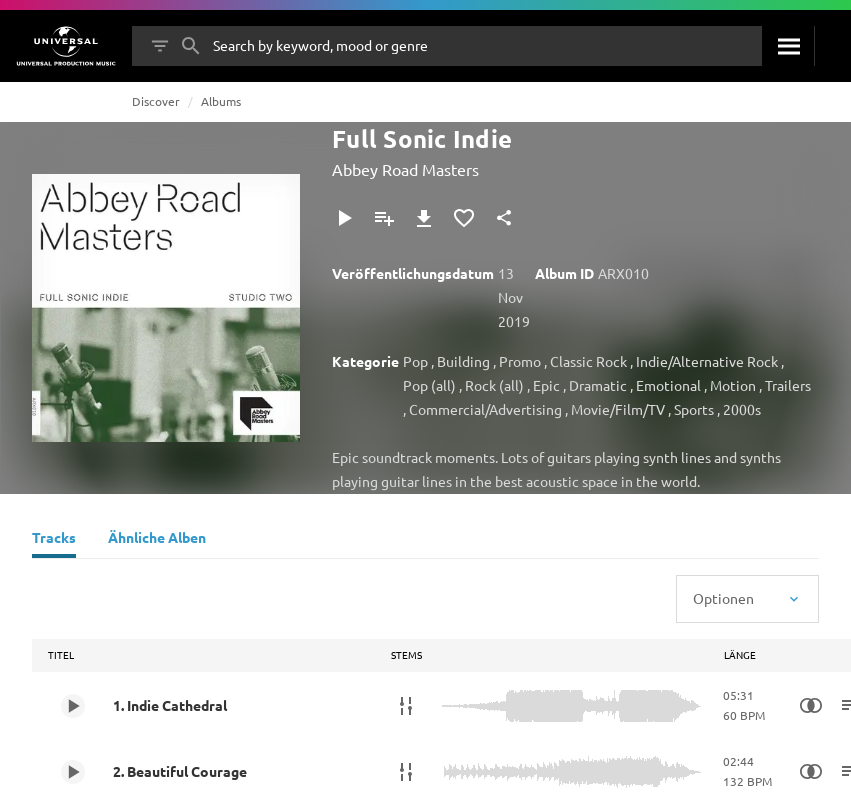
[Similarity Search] (811, 706)
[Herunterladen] (424, 218)
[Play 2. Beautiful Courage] (73, 772)
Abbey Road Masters (405, 169)
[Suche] (788, 46)
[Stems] (406, 706)
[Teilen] (504, 218)
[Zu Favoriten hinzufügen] (464, 218)
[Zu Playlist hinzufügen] (384, 218)
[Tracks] (54, 540)
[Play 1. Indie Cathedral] (73, 706)
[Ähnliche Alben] (157, 540)
